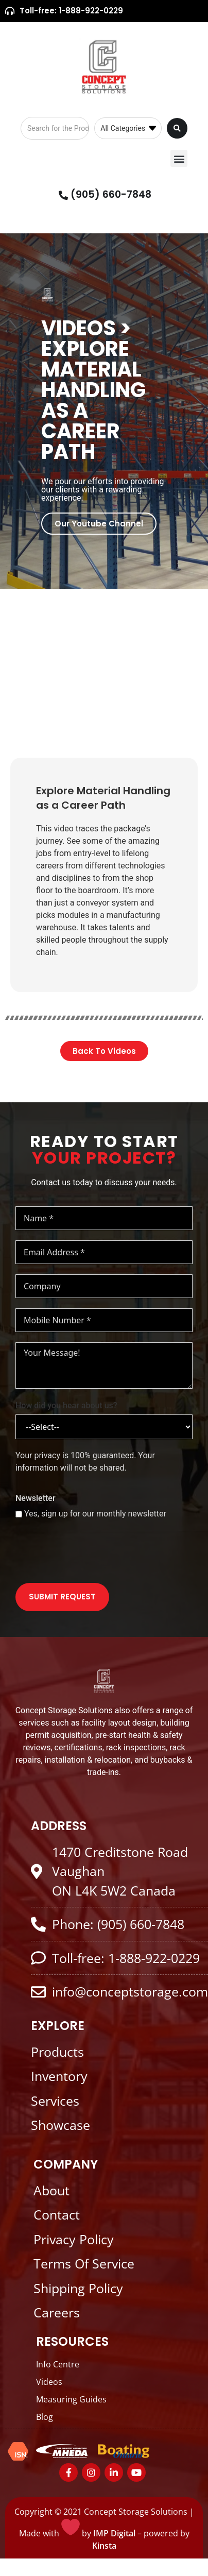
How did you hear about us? (66, 1405)
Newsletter (35, 1498)
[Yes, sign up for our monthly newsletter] (18, 1514)
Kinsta (104, 2545)
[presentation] (93, 1552)
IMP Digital (114, 2533)
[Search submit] (177, 128)
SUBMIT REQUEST (62, 1596)
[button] (178, 158)
